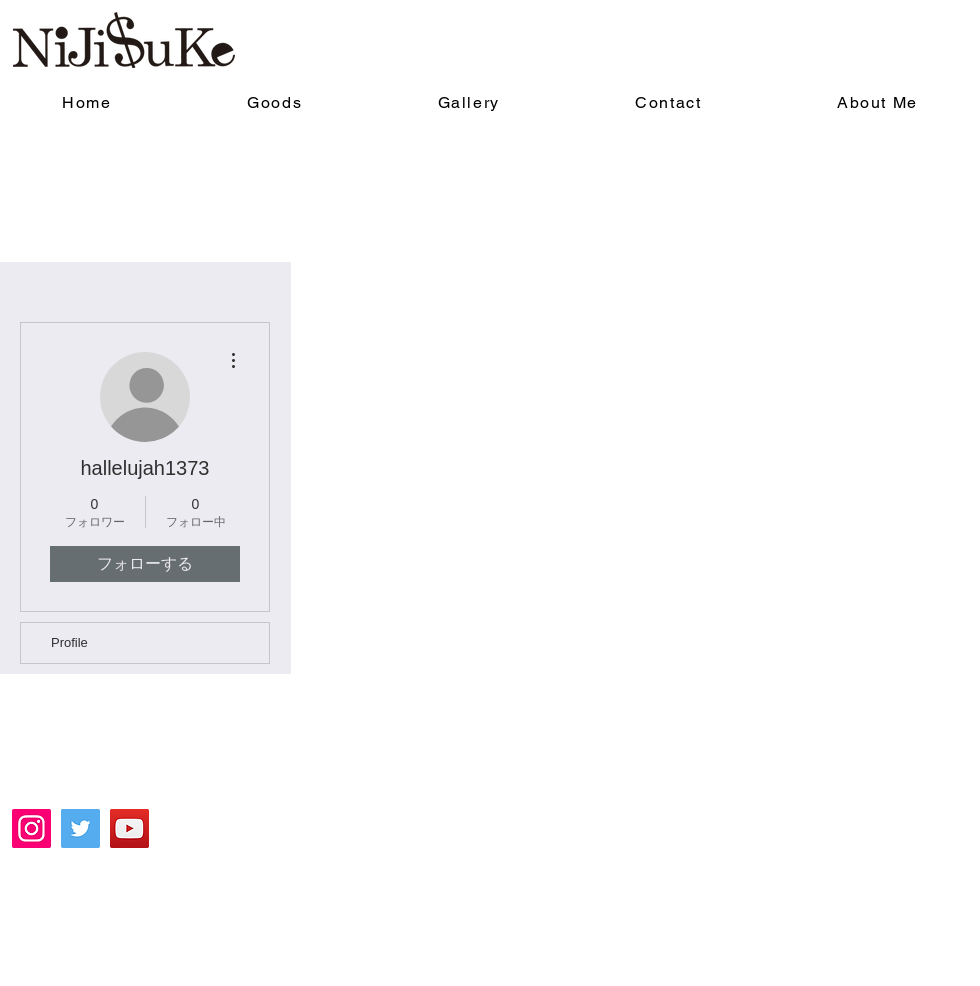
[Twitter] (80, 828)
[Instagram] (31, 828)
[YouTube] (129, 828)
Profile (69, 642)
